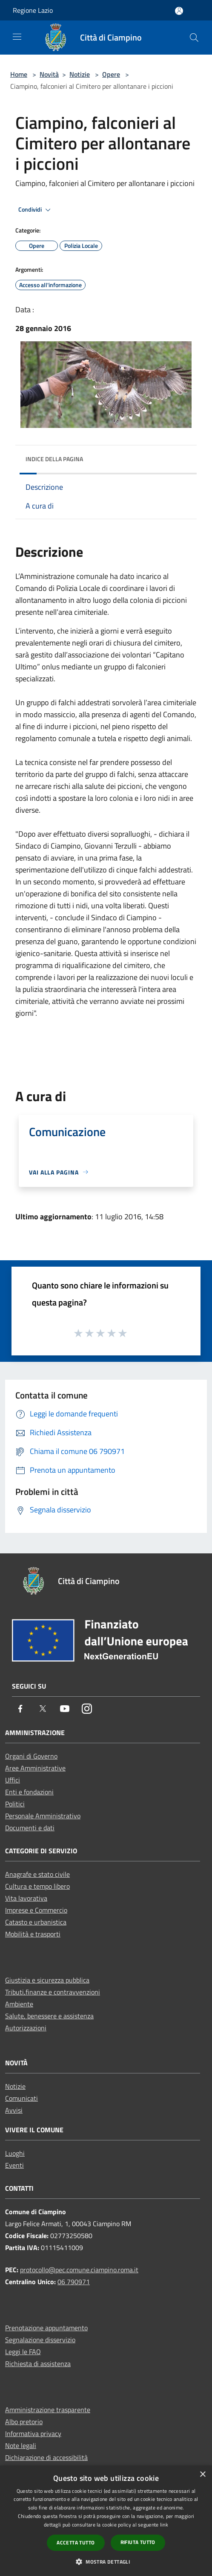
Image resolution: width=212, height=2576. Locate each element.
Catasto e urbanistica (35, 1922)
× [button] (202, 2474)
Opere (111, 74)
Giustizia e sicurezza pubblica (47, 1980)
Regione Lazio (33, 10)
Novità (49, 74)
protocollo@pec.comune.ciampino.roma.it (79, 2270)
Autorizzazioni (25, 2028)
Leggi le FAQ (23, 2351)
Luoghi (15, 2153)
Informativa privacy (33, 2433)
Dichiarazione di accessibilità (46, 2457)
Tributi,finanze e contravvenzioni (52, 1992)
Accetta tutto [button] (76, 2542)
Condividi (35, 210)
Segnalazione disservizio (40, 2340)
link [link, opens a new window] (164, 2525)
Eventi (14, 2165)
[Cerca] (194, 37)
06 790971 (73, 2282)
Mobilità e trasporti (32, 1934)
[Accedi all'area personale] (179, 11)
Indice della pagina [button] (54, 458)
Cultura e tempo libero (37, 1886)
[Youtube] (64, 1709)
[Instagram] (86, 1709)
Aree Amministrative (35, 1768)
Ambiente (19, 2004)
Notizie (79, 74)
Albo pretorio (24, 2421)
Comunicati (21, 2098)
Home (18, 74)
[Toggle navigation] (17, 37)
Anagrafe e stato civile (37, 1874)
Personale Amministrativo (42, 1816)
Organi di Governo (31, 1756)
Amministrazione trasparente (47, 2409)
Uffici (12, 1780)
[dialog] (106, 2521)
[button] (106, 2561)
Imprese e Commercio (36, 1910)
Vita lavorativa (26, 1898)
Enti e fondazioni (29, 1792)
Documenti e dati (29, 1828)
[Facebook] (20, 1709)
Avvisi (14, 2110)
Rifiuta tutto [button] (137, 2542)
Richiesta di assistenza (38, 2363)
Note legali (20, 2445)
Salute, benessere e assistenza (49, 2016)
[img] (181, 457)
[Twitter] (42, 1709)
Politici (15, 1804)
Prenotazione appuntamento (46, 2328)
